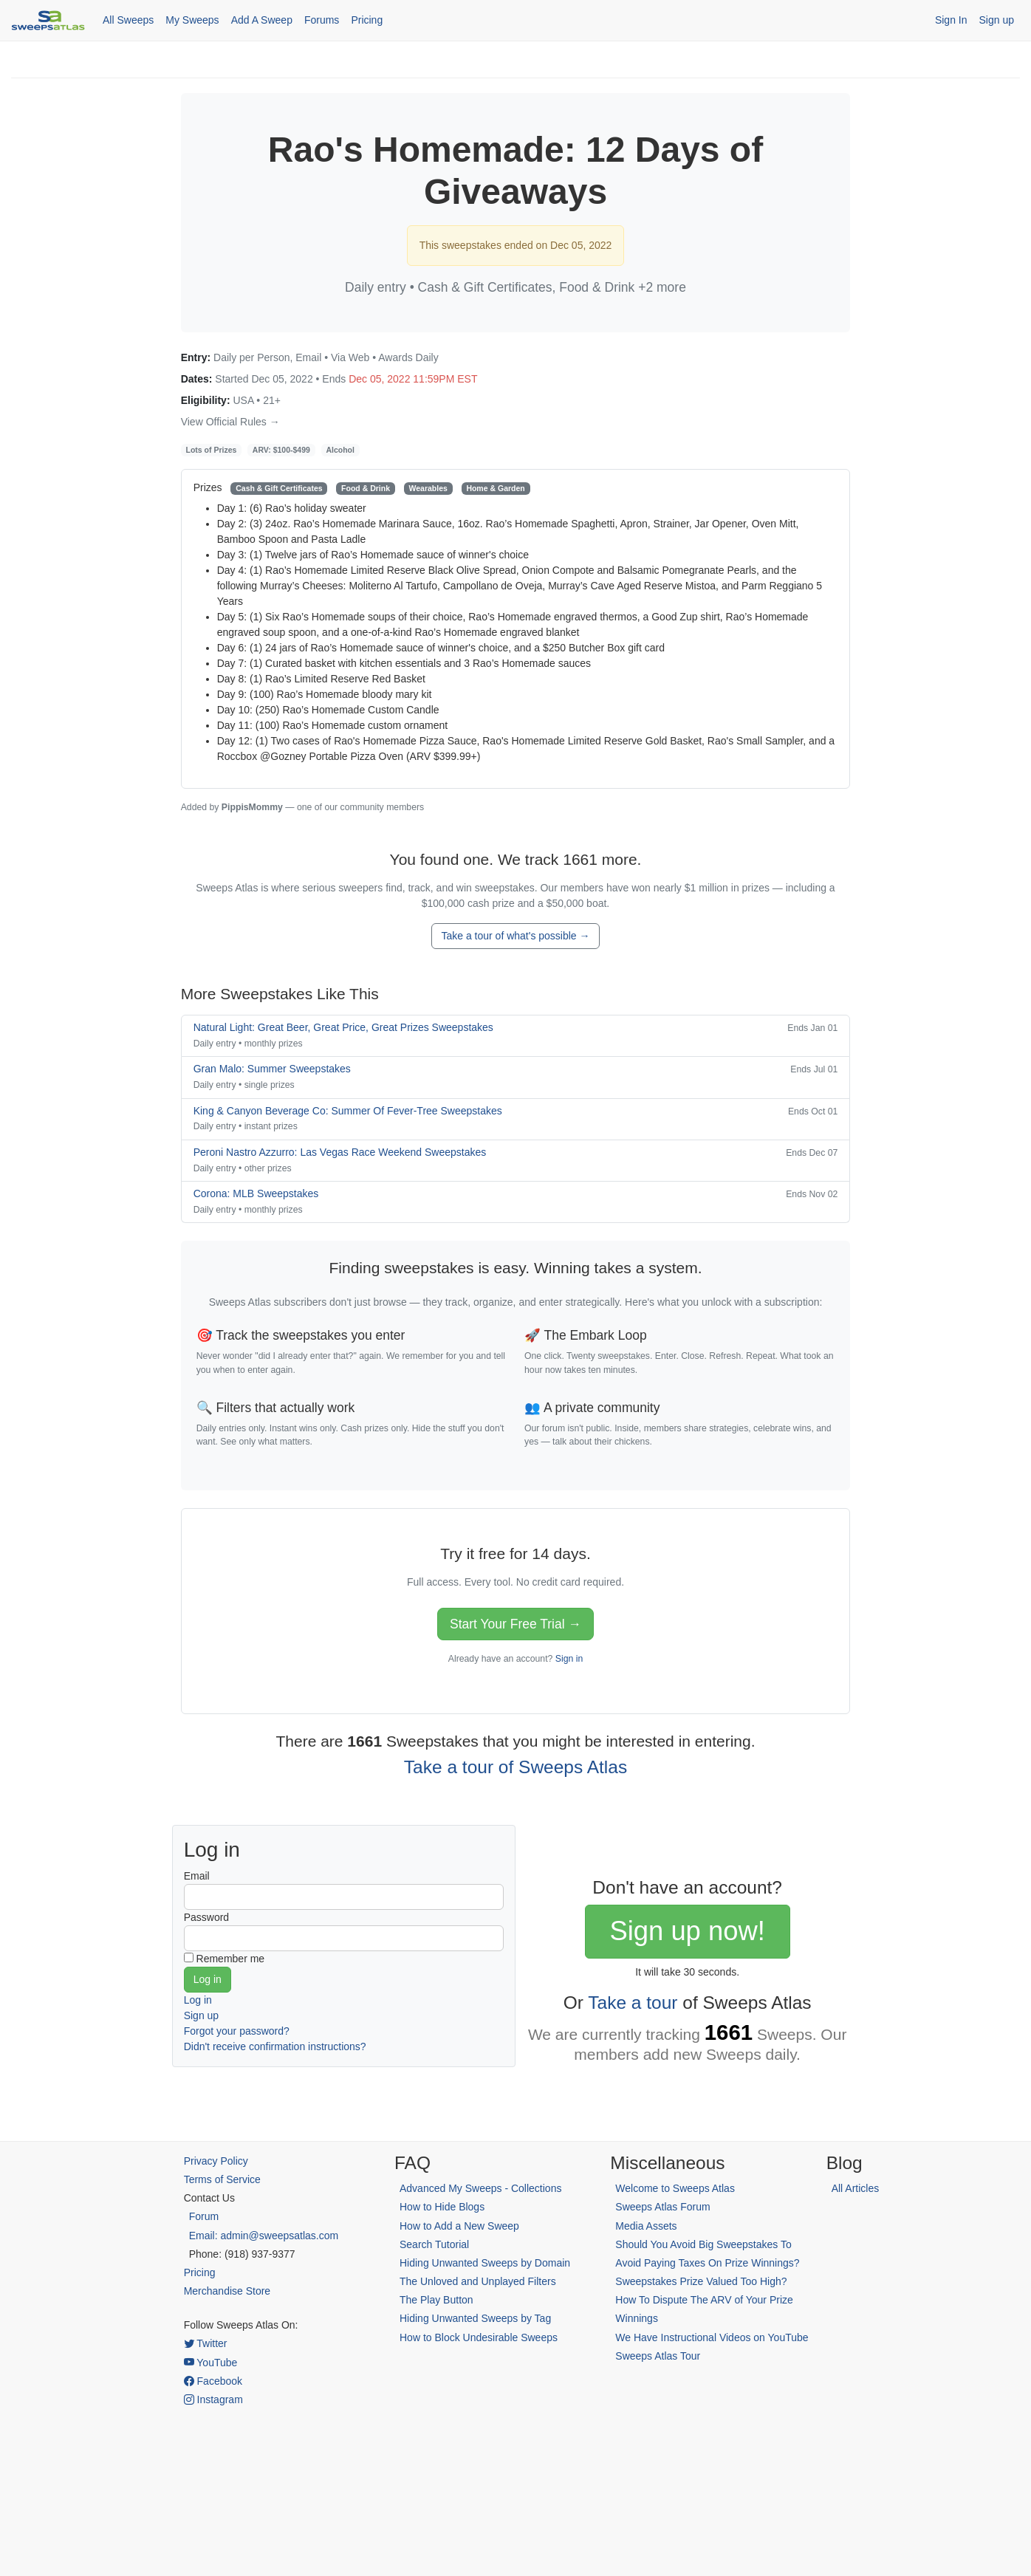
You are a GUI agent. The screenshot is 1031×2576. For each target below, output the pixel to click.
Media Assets (646, 2226)
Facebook (213, 2381)
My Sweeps (192, 20)
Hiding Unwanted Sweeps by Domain (485, 2263)
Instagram (213, 2399)
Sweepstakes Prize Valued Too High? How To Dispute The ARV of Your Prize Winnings (703, 2299)
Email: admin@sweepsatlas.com (264, 2235)
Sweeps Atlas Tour (657, 2356)
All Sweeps (128, 20)
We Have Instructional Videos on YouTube (711, 2337)
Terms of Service (222, 2179)
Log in (198, 2000)
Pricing (367, 20)
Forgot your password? (237, 2031)
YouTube (211, 2362)
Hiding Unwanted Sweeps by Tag (475, 2318)
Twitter (205, 2343)
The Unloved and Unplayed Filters (478, 2281)
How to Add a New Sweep (459, 2226)
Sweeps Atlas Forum (662, 2207)
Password (206, 1917)
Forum (204, 2216)
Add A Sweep (261, 20)
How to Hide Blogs (442, 2207)
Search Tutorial (434, 2244)
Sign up (996, 20)
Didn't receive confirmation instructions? (275, 2046)
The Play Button (436, 2300)
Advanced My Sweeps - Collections (480, 2188)
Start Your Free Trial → (515, 1624)
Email (197, 1876)
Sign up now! (686, 1931)
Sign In (951, 20)
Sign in (569, 1659)
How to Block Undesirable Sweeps (479, 2337)
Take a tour (632, 2002)
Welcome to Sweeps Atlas (675, 2188)
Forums (321, 20)
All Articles (856, 2188)
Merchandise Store (227, 2291)
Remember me (230, 1958)
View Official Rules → (230, 422)
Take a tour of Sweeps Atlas (515, 1767)
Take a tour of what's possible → (515, 936)
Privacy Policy (216, 2161)
